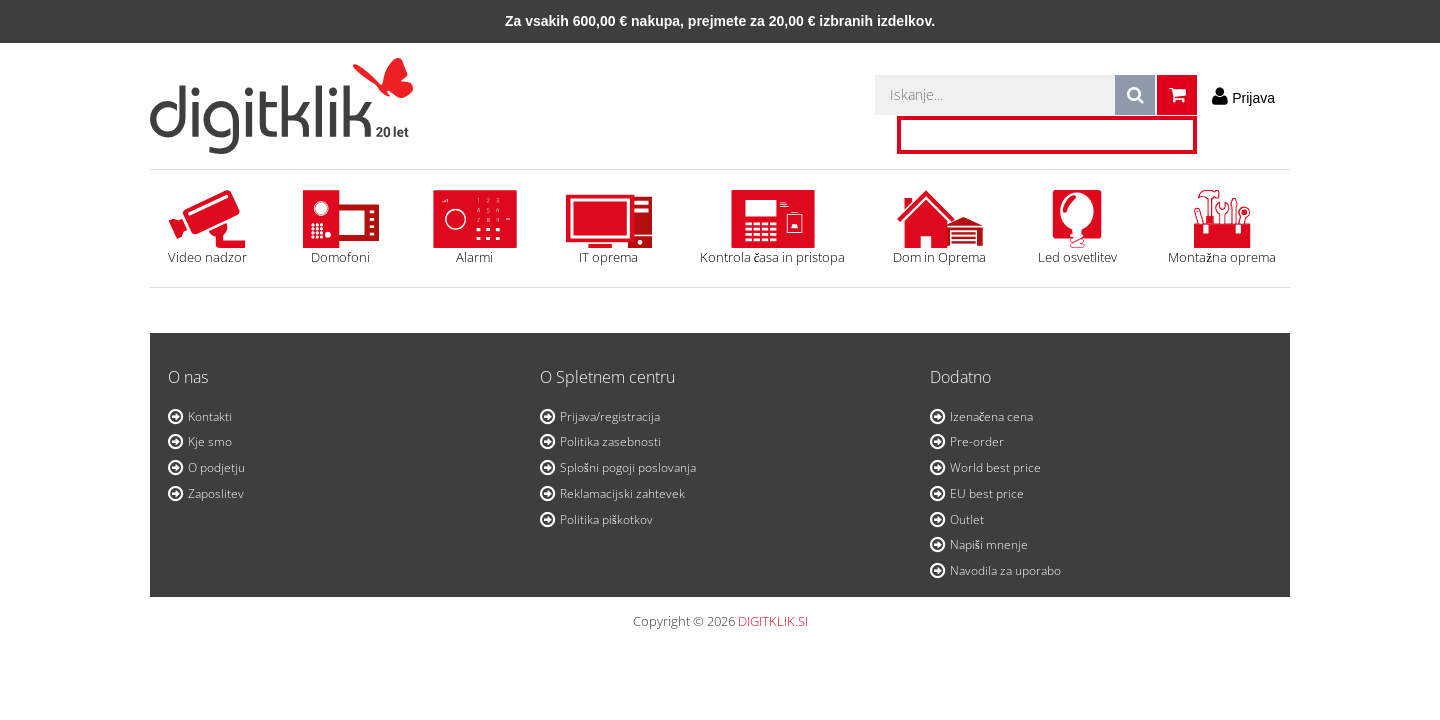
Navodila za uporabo (1005, 570)
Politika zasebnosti (610, 441)
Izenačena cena (991, 416)
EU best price (987, 493)
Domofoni (341, 228)
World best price (995, 467)
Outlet (967, 519)
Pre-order (977, 441)
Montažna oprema (1222, 228)
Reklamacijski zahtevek (622, 493)
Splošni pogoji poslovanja (628, 467)
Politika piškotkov (606, 519)
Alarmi (475, 228)
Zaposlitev (216, 493)
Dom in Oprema (939, 228)
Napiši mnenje (989, 544)
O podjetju (216, 467)
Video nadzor (207, 228)
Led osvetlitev (1077, 228)
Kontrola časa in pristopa (773, 228)
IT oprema (609, 228)
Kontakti (210, 416)
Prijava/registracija (610, 416)
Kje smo (210, 441)
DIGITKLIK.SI (773, 621)
